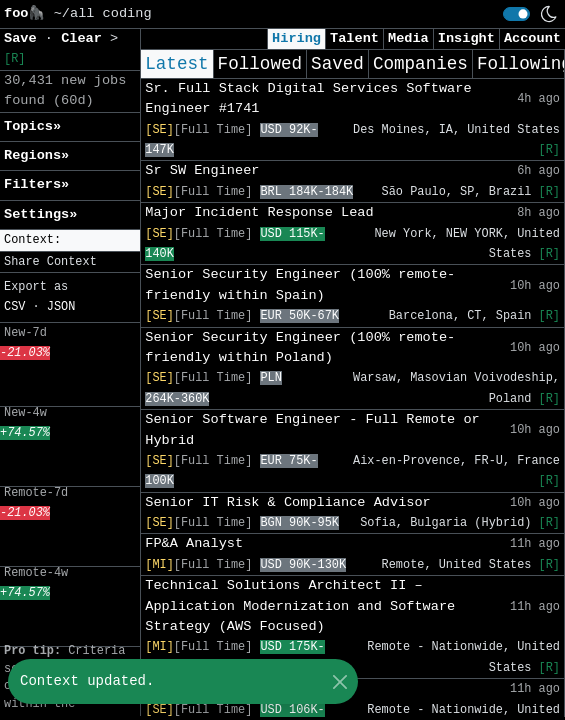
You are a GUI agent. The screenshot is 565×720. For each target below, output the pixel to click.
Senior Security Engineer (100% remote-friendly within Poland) (300, 347)
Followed (260, 64)
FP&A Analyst (194, 543)
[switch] (516, 14)
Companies (420, 64)
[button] (70, 240)
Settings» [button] (40, 214)
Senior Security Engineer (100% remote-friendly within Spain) (300, 284)
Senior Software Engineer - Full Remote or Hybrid (312, 429)
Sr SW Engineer (202, 170)
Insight (466, 38)
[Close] (339, 681)
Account (532, 38)
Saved (337, 64)
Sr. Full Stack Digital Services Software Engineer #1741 (308, 98)
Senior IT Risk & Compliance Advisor (288, 502)
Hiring (296, 38)
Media (408, 38)
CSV (14, 307)
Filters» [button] (36, 184)
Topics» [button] (32, 126)
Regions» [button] (36, 155)
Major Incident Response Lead (259, 212)
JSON (61, 307)
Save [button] (24, 38)
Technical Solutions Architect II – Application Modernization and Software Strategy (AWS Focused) (300, 606)
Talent (354, 38)
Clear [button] (85, 38)
